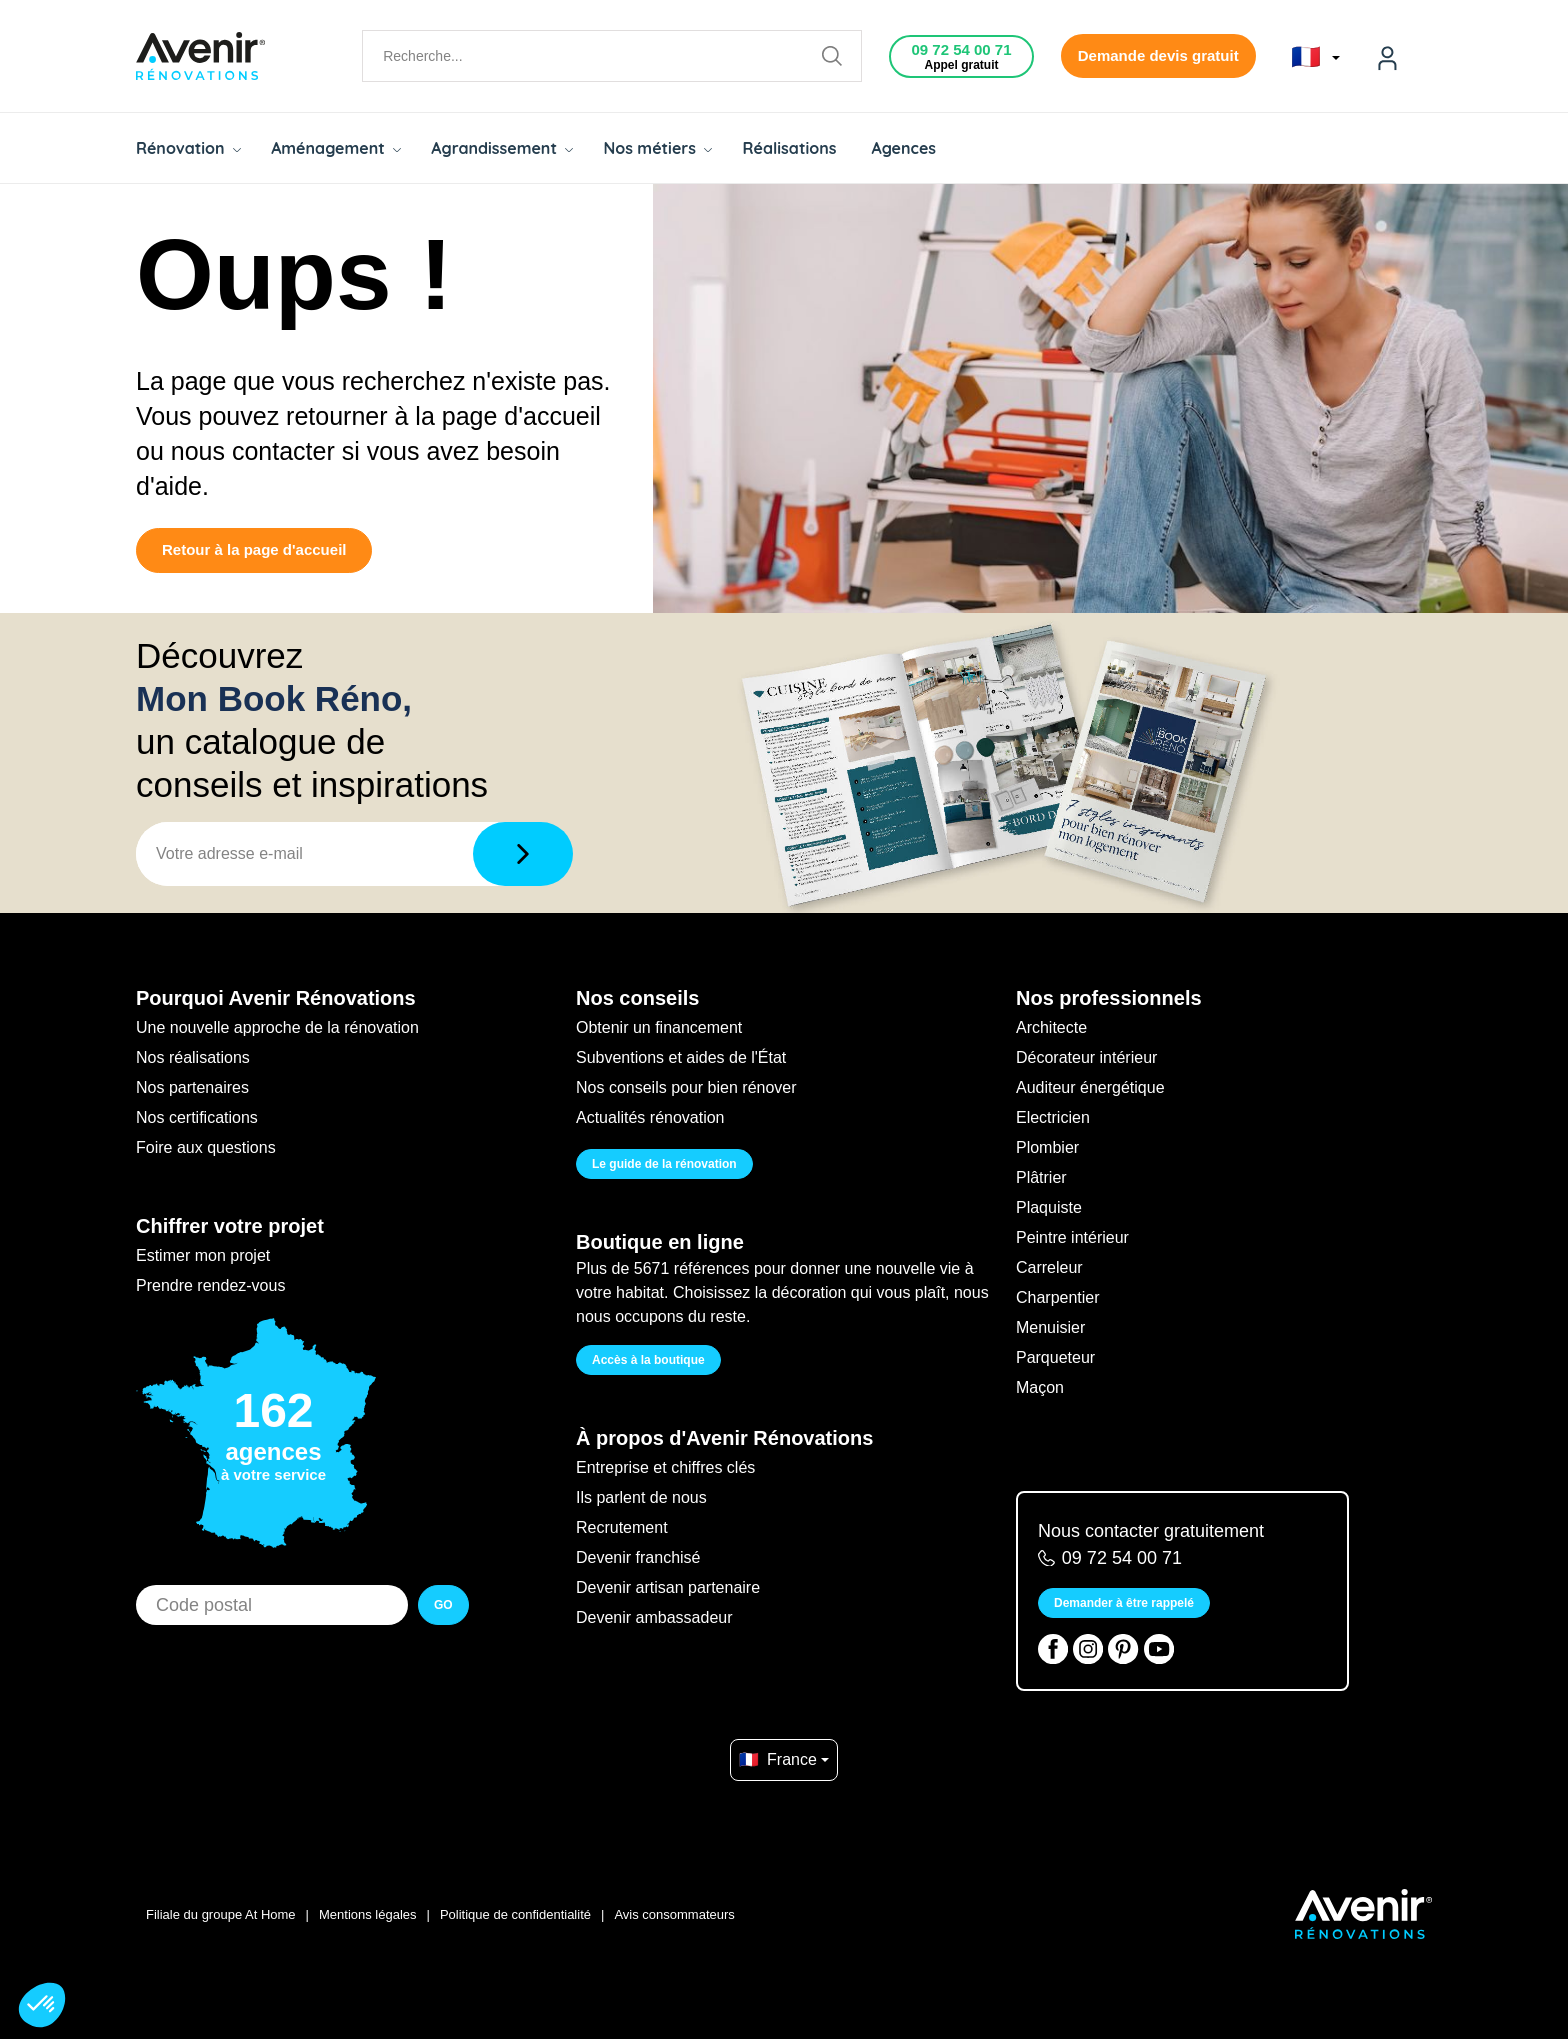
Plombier (1047, 1147)
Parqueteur (1055, 1357)
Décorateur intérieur (1086, 1057)
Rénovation (188, 148)
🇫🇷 (1315, 57)
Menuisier (1050, 1327)
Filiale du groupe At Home (221, 1914)
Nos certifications (197, 1117)
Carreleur (1049, 1267)
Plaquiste (1049, 1207)
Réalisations (789, 148)
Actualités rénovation (650, 1117)
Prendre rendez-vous (210, 1285)
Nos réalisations (193, 1057)
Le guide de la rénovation (664, 1164)
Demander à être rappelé (1124, 1603)
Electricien (1053, 1117)
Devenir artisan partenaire (668, 1587)
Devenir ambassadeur (654, 1617)
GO (443, 1605)
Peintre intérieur (1072, 1237)
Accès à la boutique (648, 1360)
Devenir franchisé (638, 1557)
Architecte (1051, 1027)
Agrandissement (502, 148)
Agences (904, 148)
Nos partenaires (192, 1087)
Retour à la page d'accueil (254, 549)
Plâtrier (1041, 1177)
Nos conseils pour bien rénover (686, 1087)
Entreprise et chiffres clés (665, 1467)
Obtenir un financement (659, 1027)
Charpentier (1058, 1297)
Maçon (1040, 1387)
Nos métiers (657, 148)
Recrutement (622, 1527)
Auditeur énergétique (1090, 1087)
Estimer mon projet (203, 1255)
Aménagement (336, 148)
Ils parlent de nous (641, 1497)
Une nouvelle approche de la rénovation (277, 1027)
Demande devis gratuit (1158, 55)
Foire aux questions (206, 1147)
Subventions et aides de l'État (681, 1057)
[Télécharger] (523, 854)
